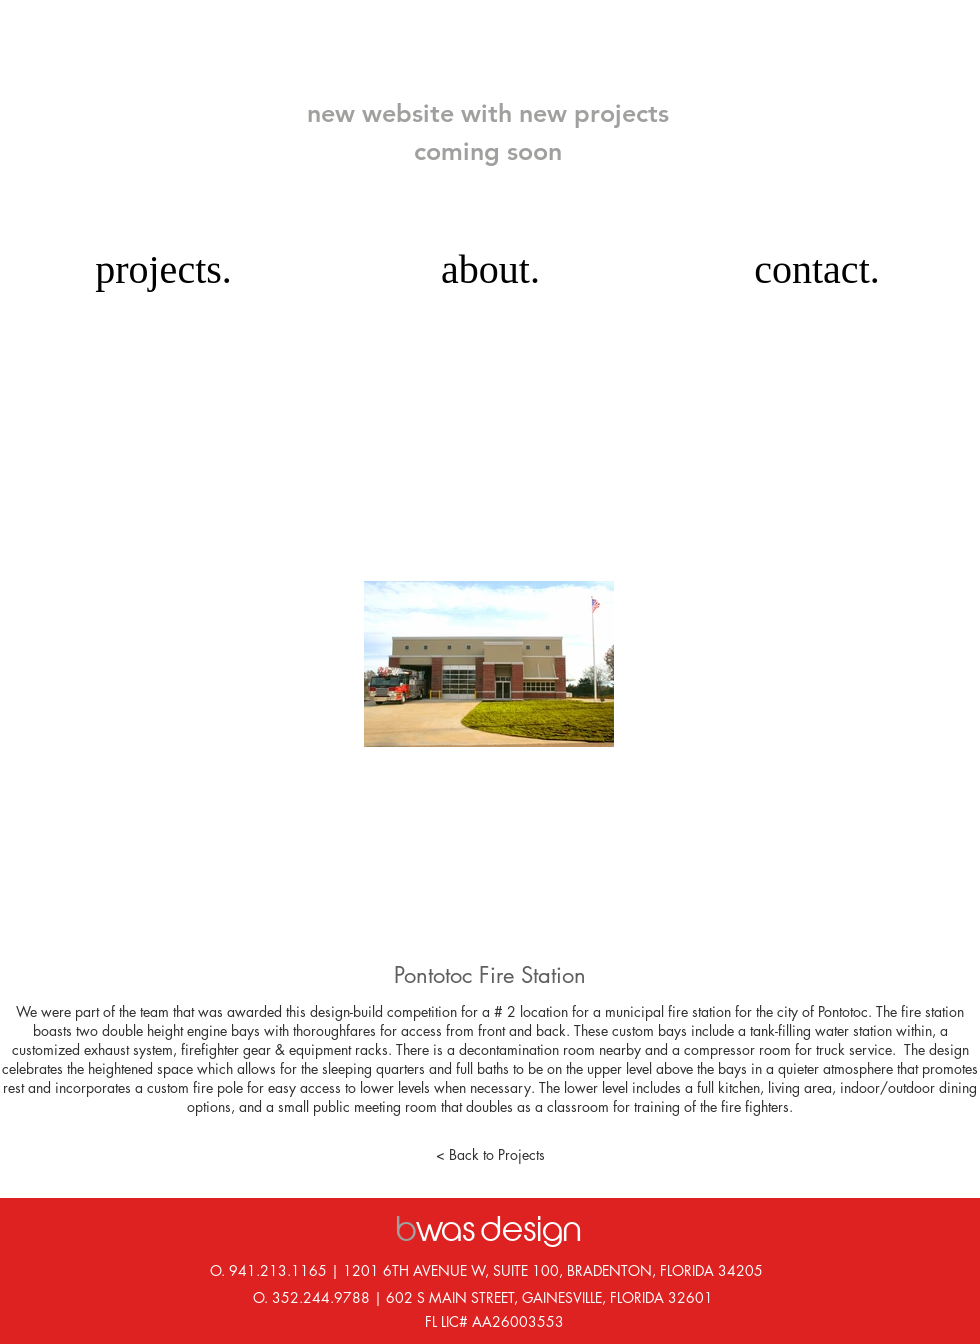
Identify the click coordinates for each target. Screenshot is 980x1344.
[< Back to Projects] (490, 1155)
